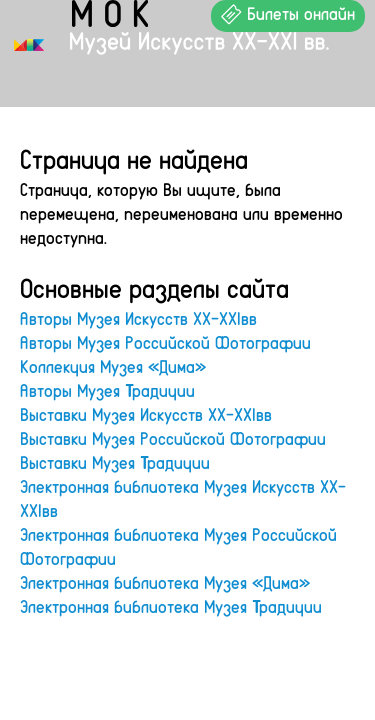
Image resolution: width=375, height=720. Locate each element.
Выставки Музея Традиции (115, 462)
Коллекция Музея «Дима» (113, 366)
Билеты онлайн (288, 13)
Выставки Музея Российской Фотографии (173, 438)
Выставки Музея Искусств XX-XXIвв (146, 414)
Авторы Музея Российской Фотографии (165, 342)
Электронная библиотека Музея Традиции (171, 606)
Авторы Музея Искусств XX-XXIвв (138, 318)
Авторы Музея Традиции (107, 390)
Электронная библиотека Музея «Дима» (165, 582)
